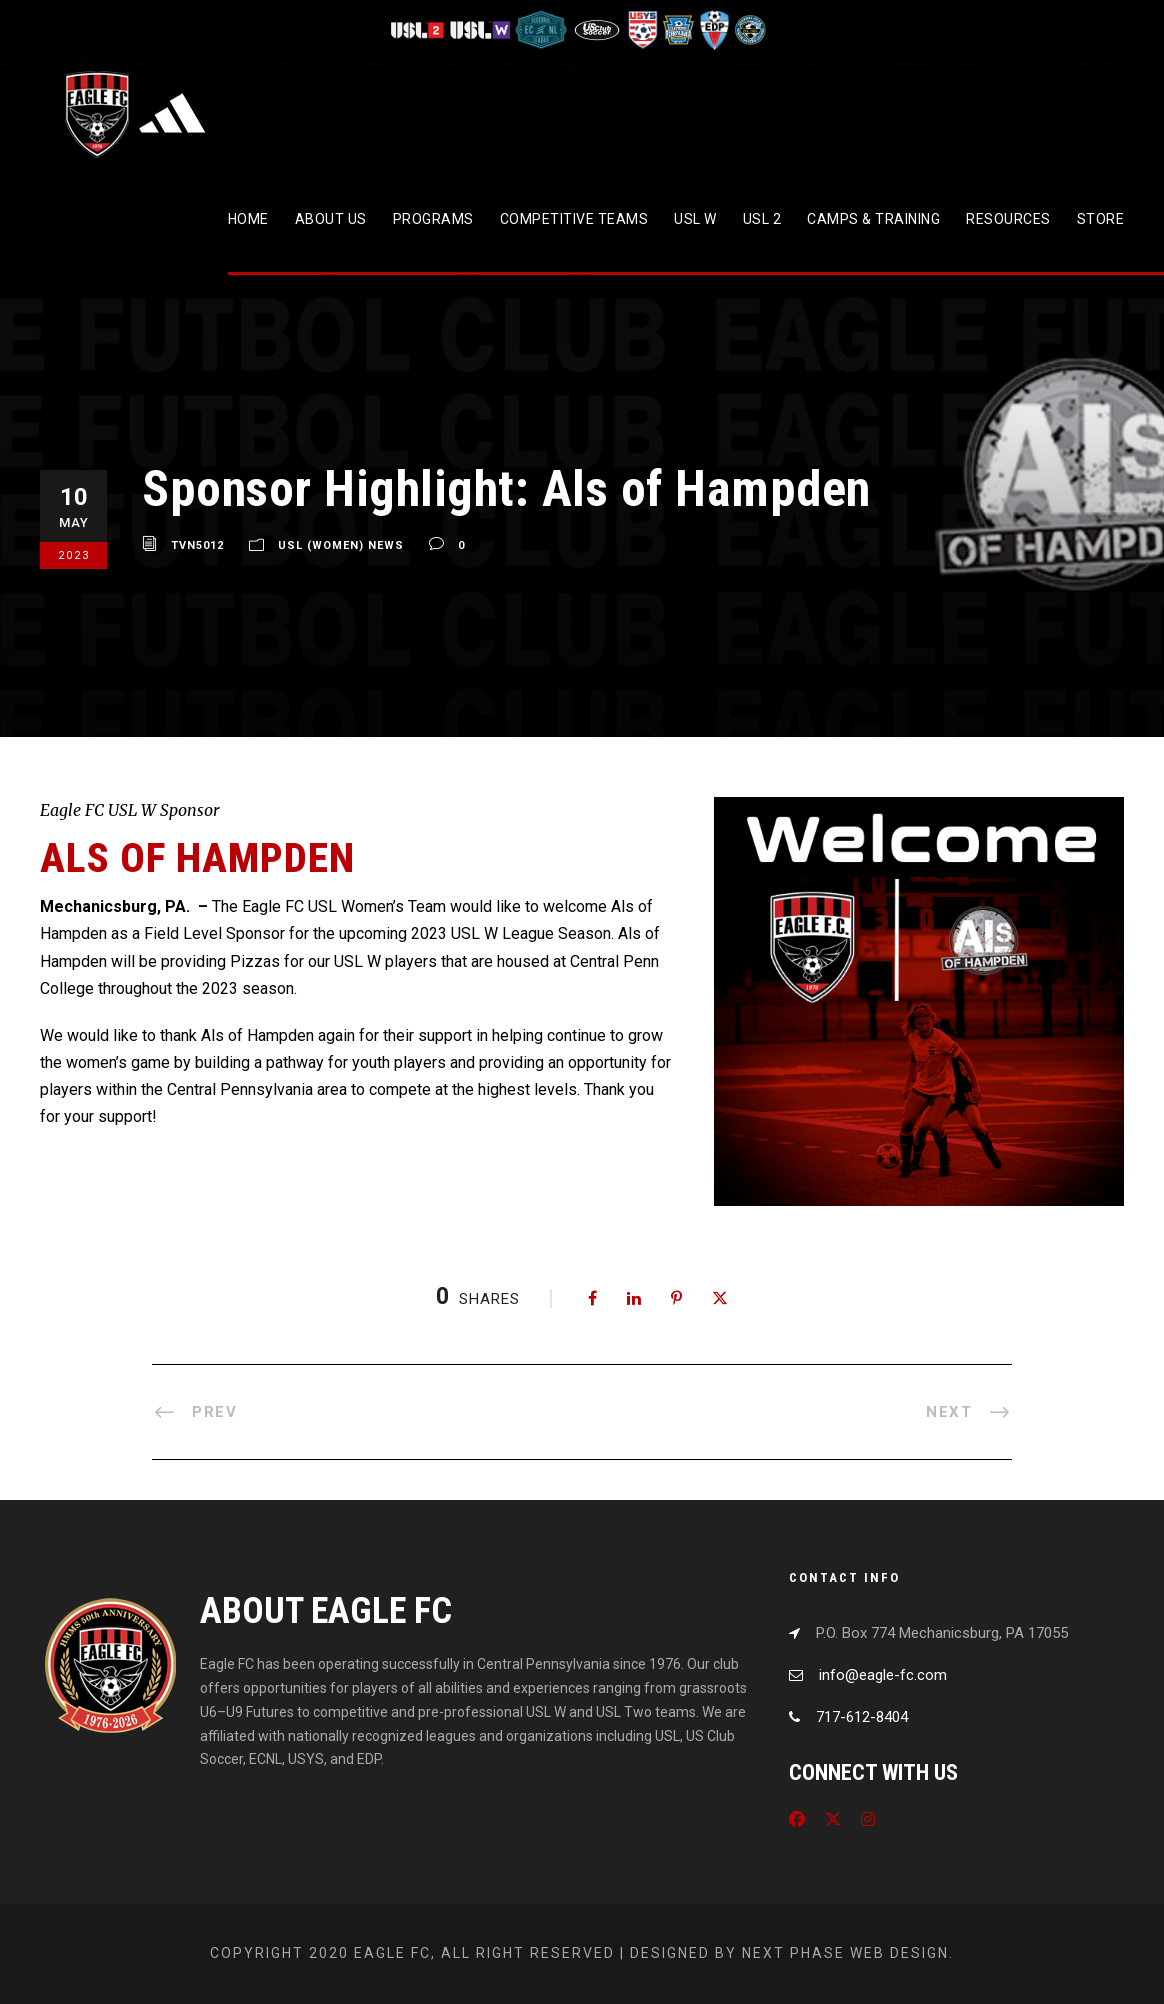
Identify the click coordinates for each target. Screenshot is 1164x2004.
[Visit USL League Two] (419, 29)
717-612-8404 (862, 1717)
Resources (1008, 219)
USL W (695, 219)
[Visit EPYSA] (677, 29)
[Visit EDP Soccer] (713, 29)
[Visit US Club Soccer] (597, 29)
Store (1101, 219)
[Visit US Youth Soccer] (641, 29)
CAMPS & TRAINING (873, 219)
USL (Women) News (341, 545)
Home (248, 219)
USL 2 (762, 219)
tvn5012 (197, 545)
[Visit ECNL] (541, 29)
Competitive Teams (574, 219)
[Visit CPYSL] (748, 29)
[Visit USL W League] (480, 29)
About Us (331, 219)
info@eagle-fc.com (883, 1675)
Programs (433, 219)
